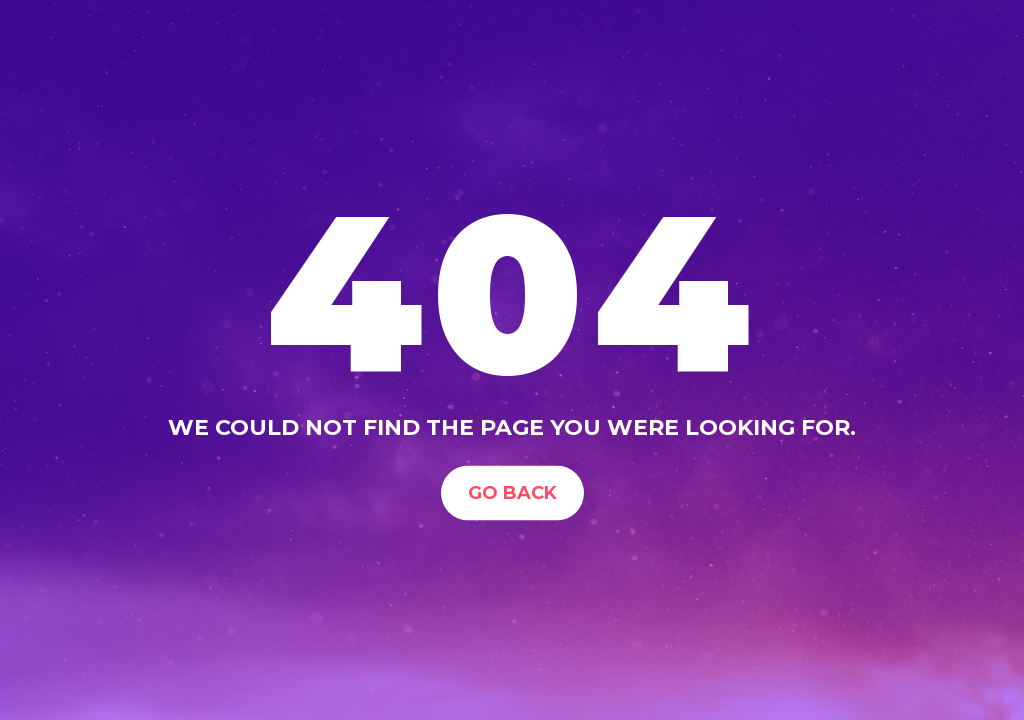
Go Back (512, 492)
